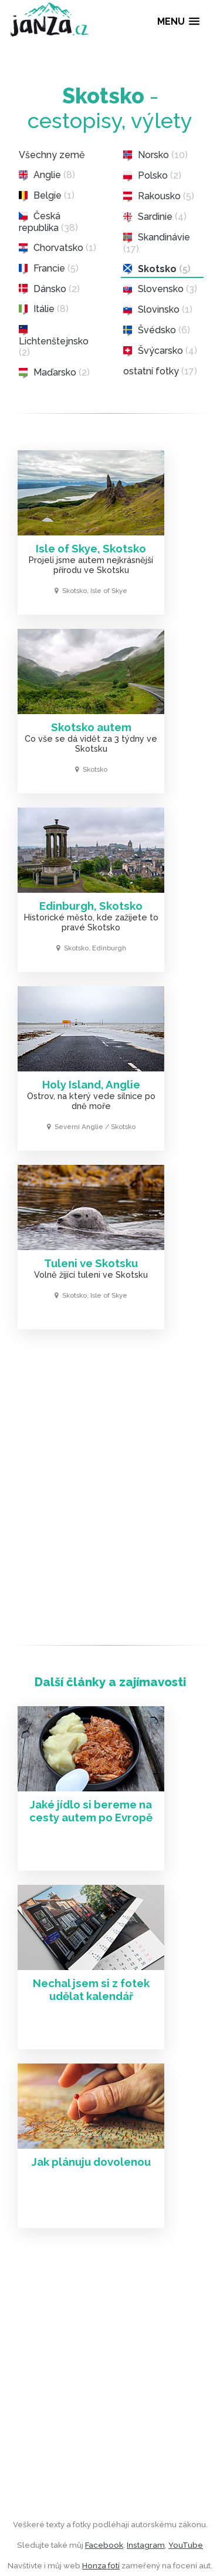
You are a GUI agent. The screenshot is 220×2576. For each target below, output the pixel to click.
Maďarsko (54, 372)
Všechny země (51, 154)
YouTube (185, 2545)
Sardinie (155, 217)
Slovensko (160, 289)
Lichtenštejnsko (54, 341)
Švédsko (156, 330)
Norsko (155, 155)
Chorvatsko (57, 248)
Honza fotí (101, 2565)
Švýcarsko (160, 351)
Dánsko (49, 289)
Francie (49, 268)
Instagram (146, 2545)
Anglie (47, 175)
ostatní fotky (160, 371)
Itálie (44, 309)
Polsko (152, 176)
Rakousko (158, 196)
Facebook (104, 2545)
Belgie (47, 196)
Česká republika (48, 221)
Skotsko (157, 269)
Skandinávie (156, 243)
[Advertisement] (110, 1491)
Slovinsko (157, 310)
